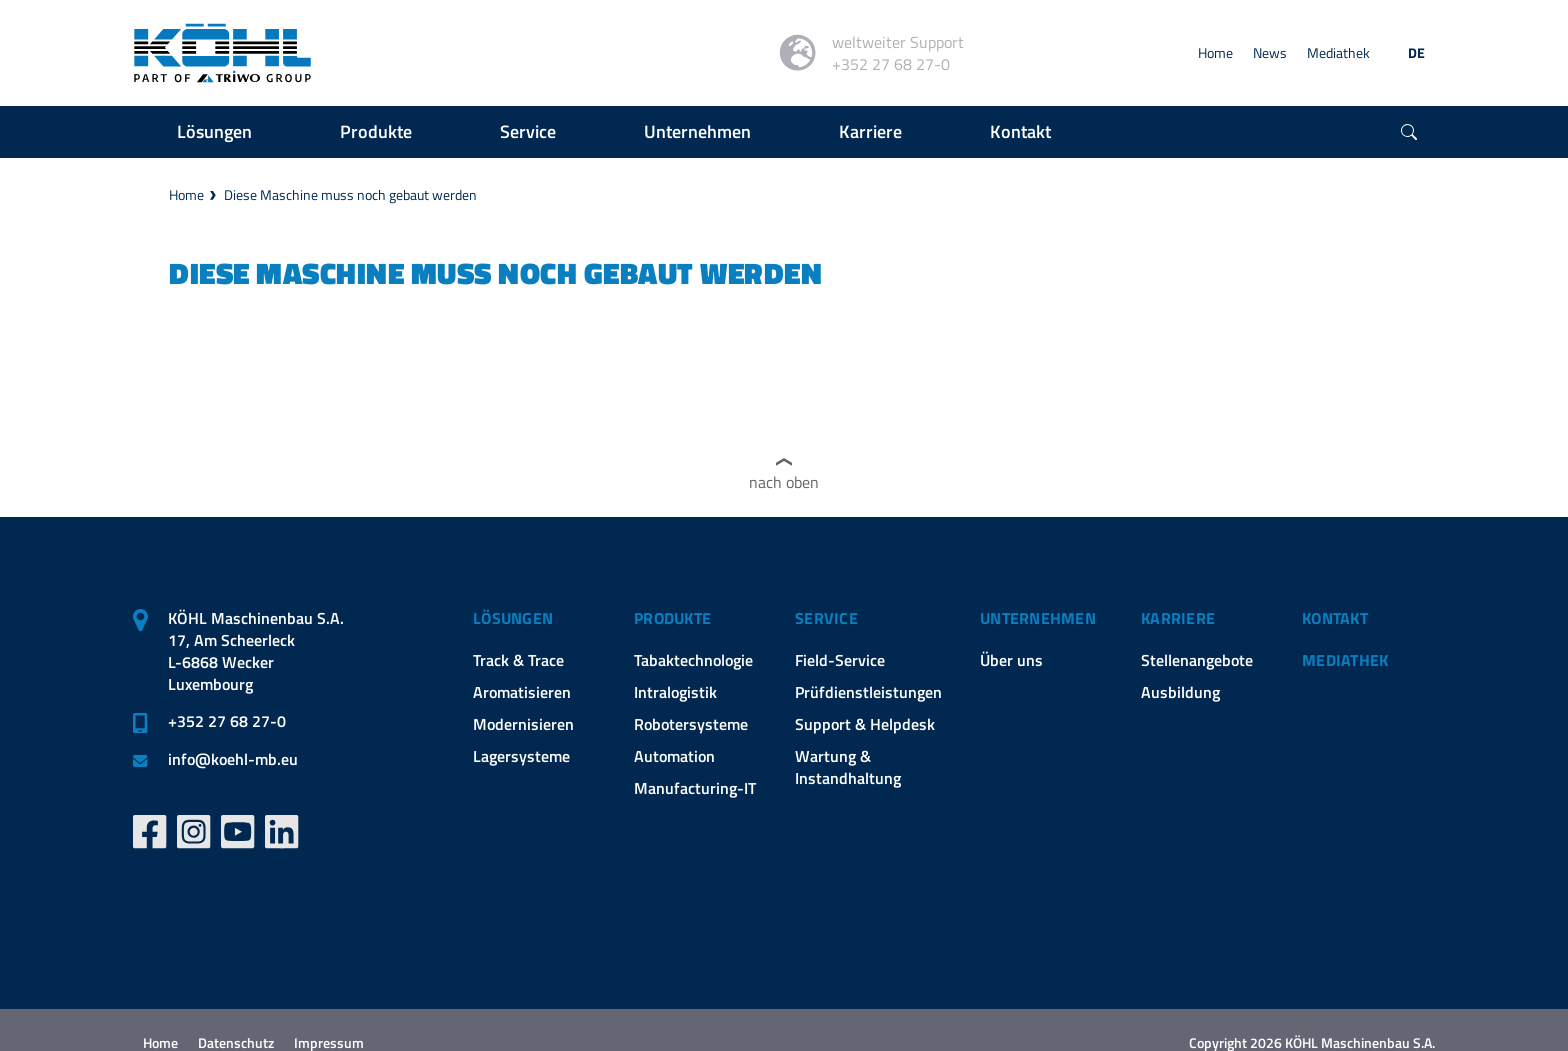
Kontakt (1335, 618)
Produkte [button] (376, 131)
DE (1416, 52)
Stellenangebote (1197, 660)
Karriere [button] (870, 131)
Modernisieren (523, 724)
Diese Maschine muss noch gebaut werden (350, 194)
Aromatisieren (522, 692)
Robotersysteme (691, 724)
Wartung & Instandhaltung (848, 767)
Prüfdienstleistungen (868, 692)
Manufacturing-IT (695, 788)
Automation (674, 756)
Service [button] (528, 131)
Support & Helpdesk (865, 724)
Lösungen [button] (214, 131)
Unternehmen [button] (697, 131)
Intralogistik (675, 692)
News (1270, 52)
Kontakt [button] (1020, 131)
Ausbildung (1180, 692)
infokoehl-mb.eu (233, 759)
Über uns (1011, 660)
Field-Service (840, 660)
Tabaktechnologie (693, 660)
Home (1215, 52)
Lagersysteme (521, 756)
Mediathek (1338, 52)
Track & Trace (518, 660)
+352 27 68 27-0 (227, 721)
